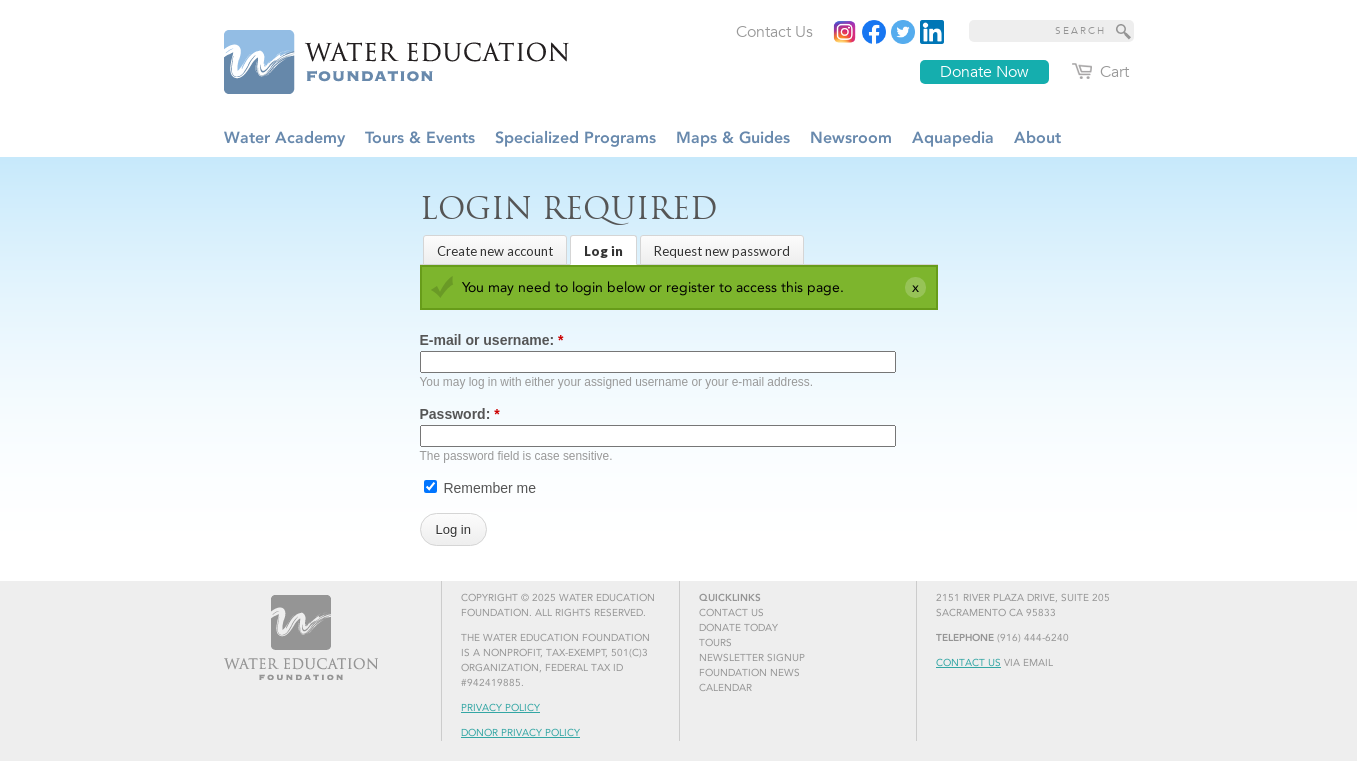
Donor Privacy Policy (520, 733)
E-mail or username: (492, 340)
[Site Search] (1124, 31)
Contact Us (968, 663)
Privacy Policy (500, 708)
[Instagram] (845, 32)
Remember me (480, 488)
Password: (460, 414)
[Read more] (932, 32)
